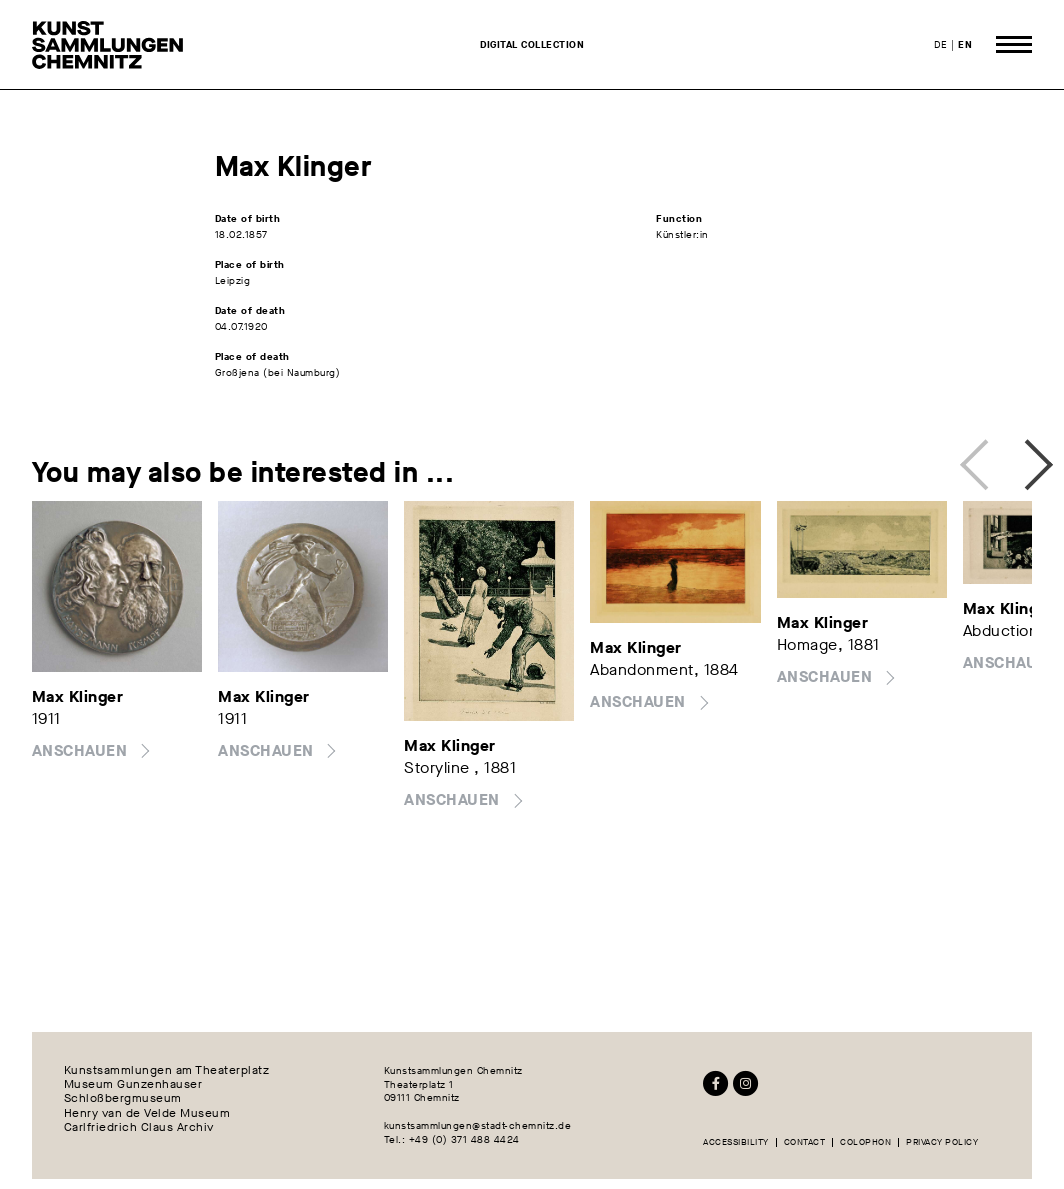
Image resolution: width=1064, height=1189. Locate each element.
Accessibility (736, 1142)
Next (1021, 459)
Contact (805, 1142)
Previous (979, 459)
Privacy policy (942, 1142)
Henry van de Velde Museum (147, 1114)
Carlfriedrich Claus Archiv (139, 1128)
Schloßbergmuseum (123, 1099)
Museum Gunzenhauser (133, 1085)
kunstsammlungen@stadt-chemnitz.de (478, 1125)
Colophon (865, 1142)
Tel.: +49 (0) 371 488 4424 (452, 1139)
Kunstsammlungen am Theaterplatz (167, 1071)
